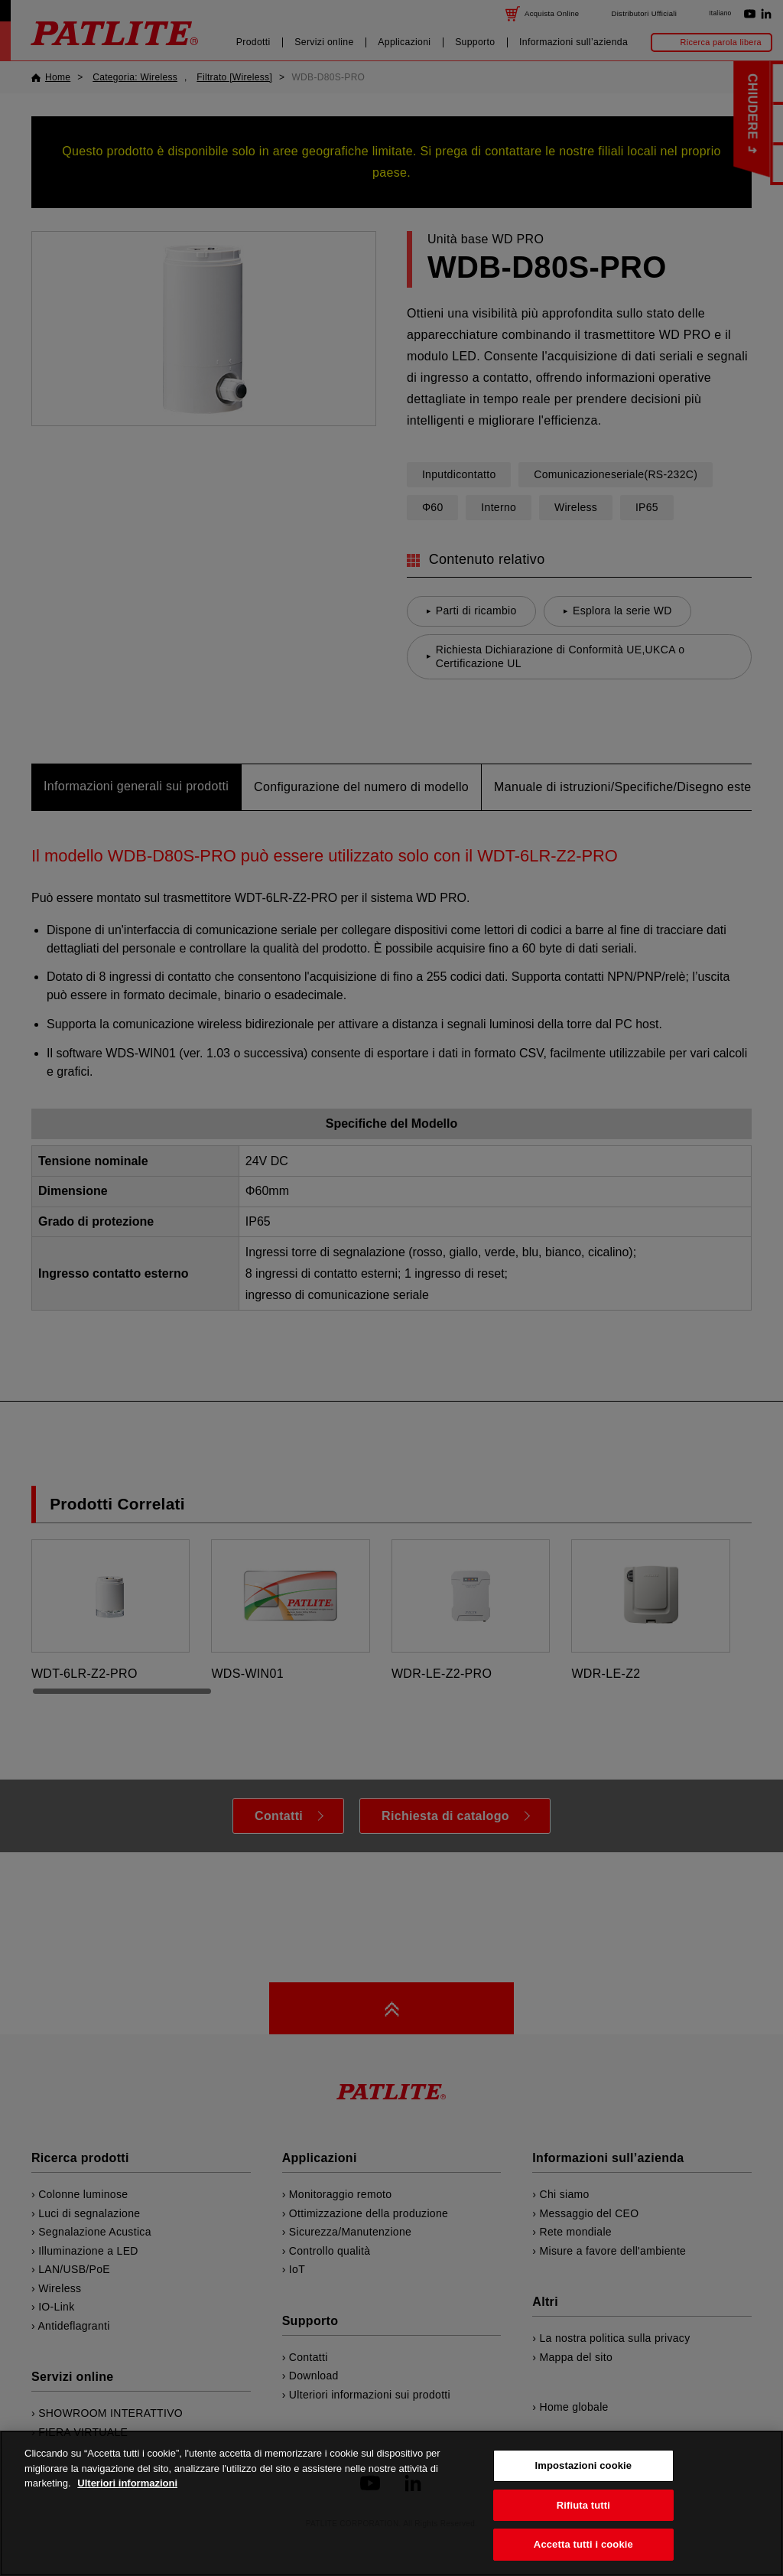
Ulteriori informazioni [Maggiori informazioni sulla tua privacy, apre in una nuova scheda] (127, 2508)
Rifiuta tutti (583, 2530)
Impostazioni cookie (583, 2490)
